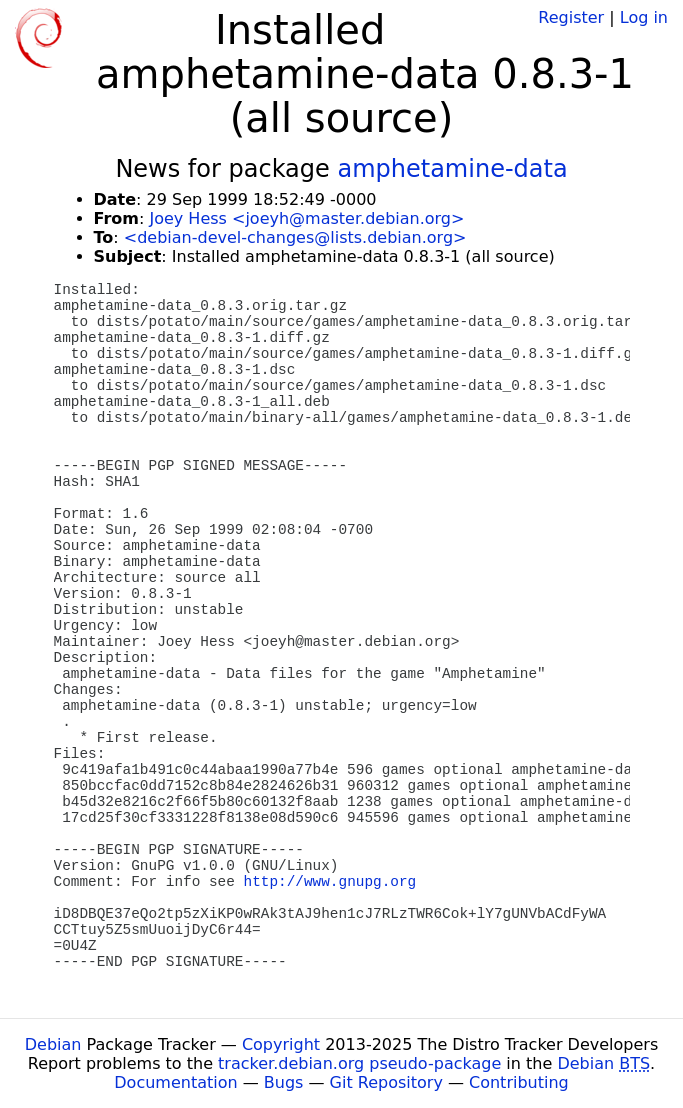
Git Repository (386, 1082)
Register (571, 17)
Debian (53, 1044)
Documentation (175, 1082)
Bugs (284, 1082)
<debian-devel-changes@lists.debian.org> (295, 237)
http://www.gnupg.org (330, 882)
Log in (644, 17)
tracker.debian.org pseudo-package (359, 1063)
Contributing (519, 1082)
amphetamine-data (452, 169)
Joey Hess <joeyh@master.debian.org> (306, 218)
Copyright (281, 1044)
